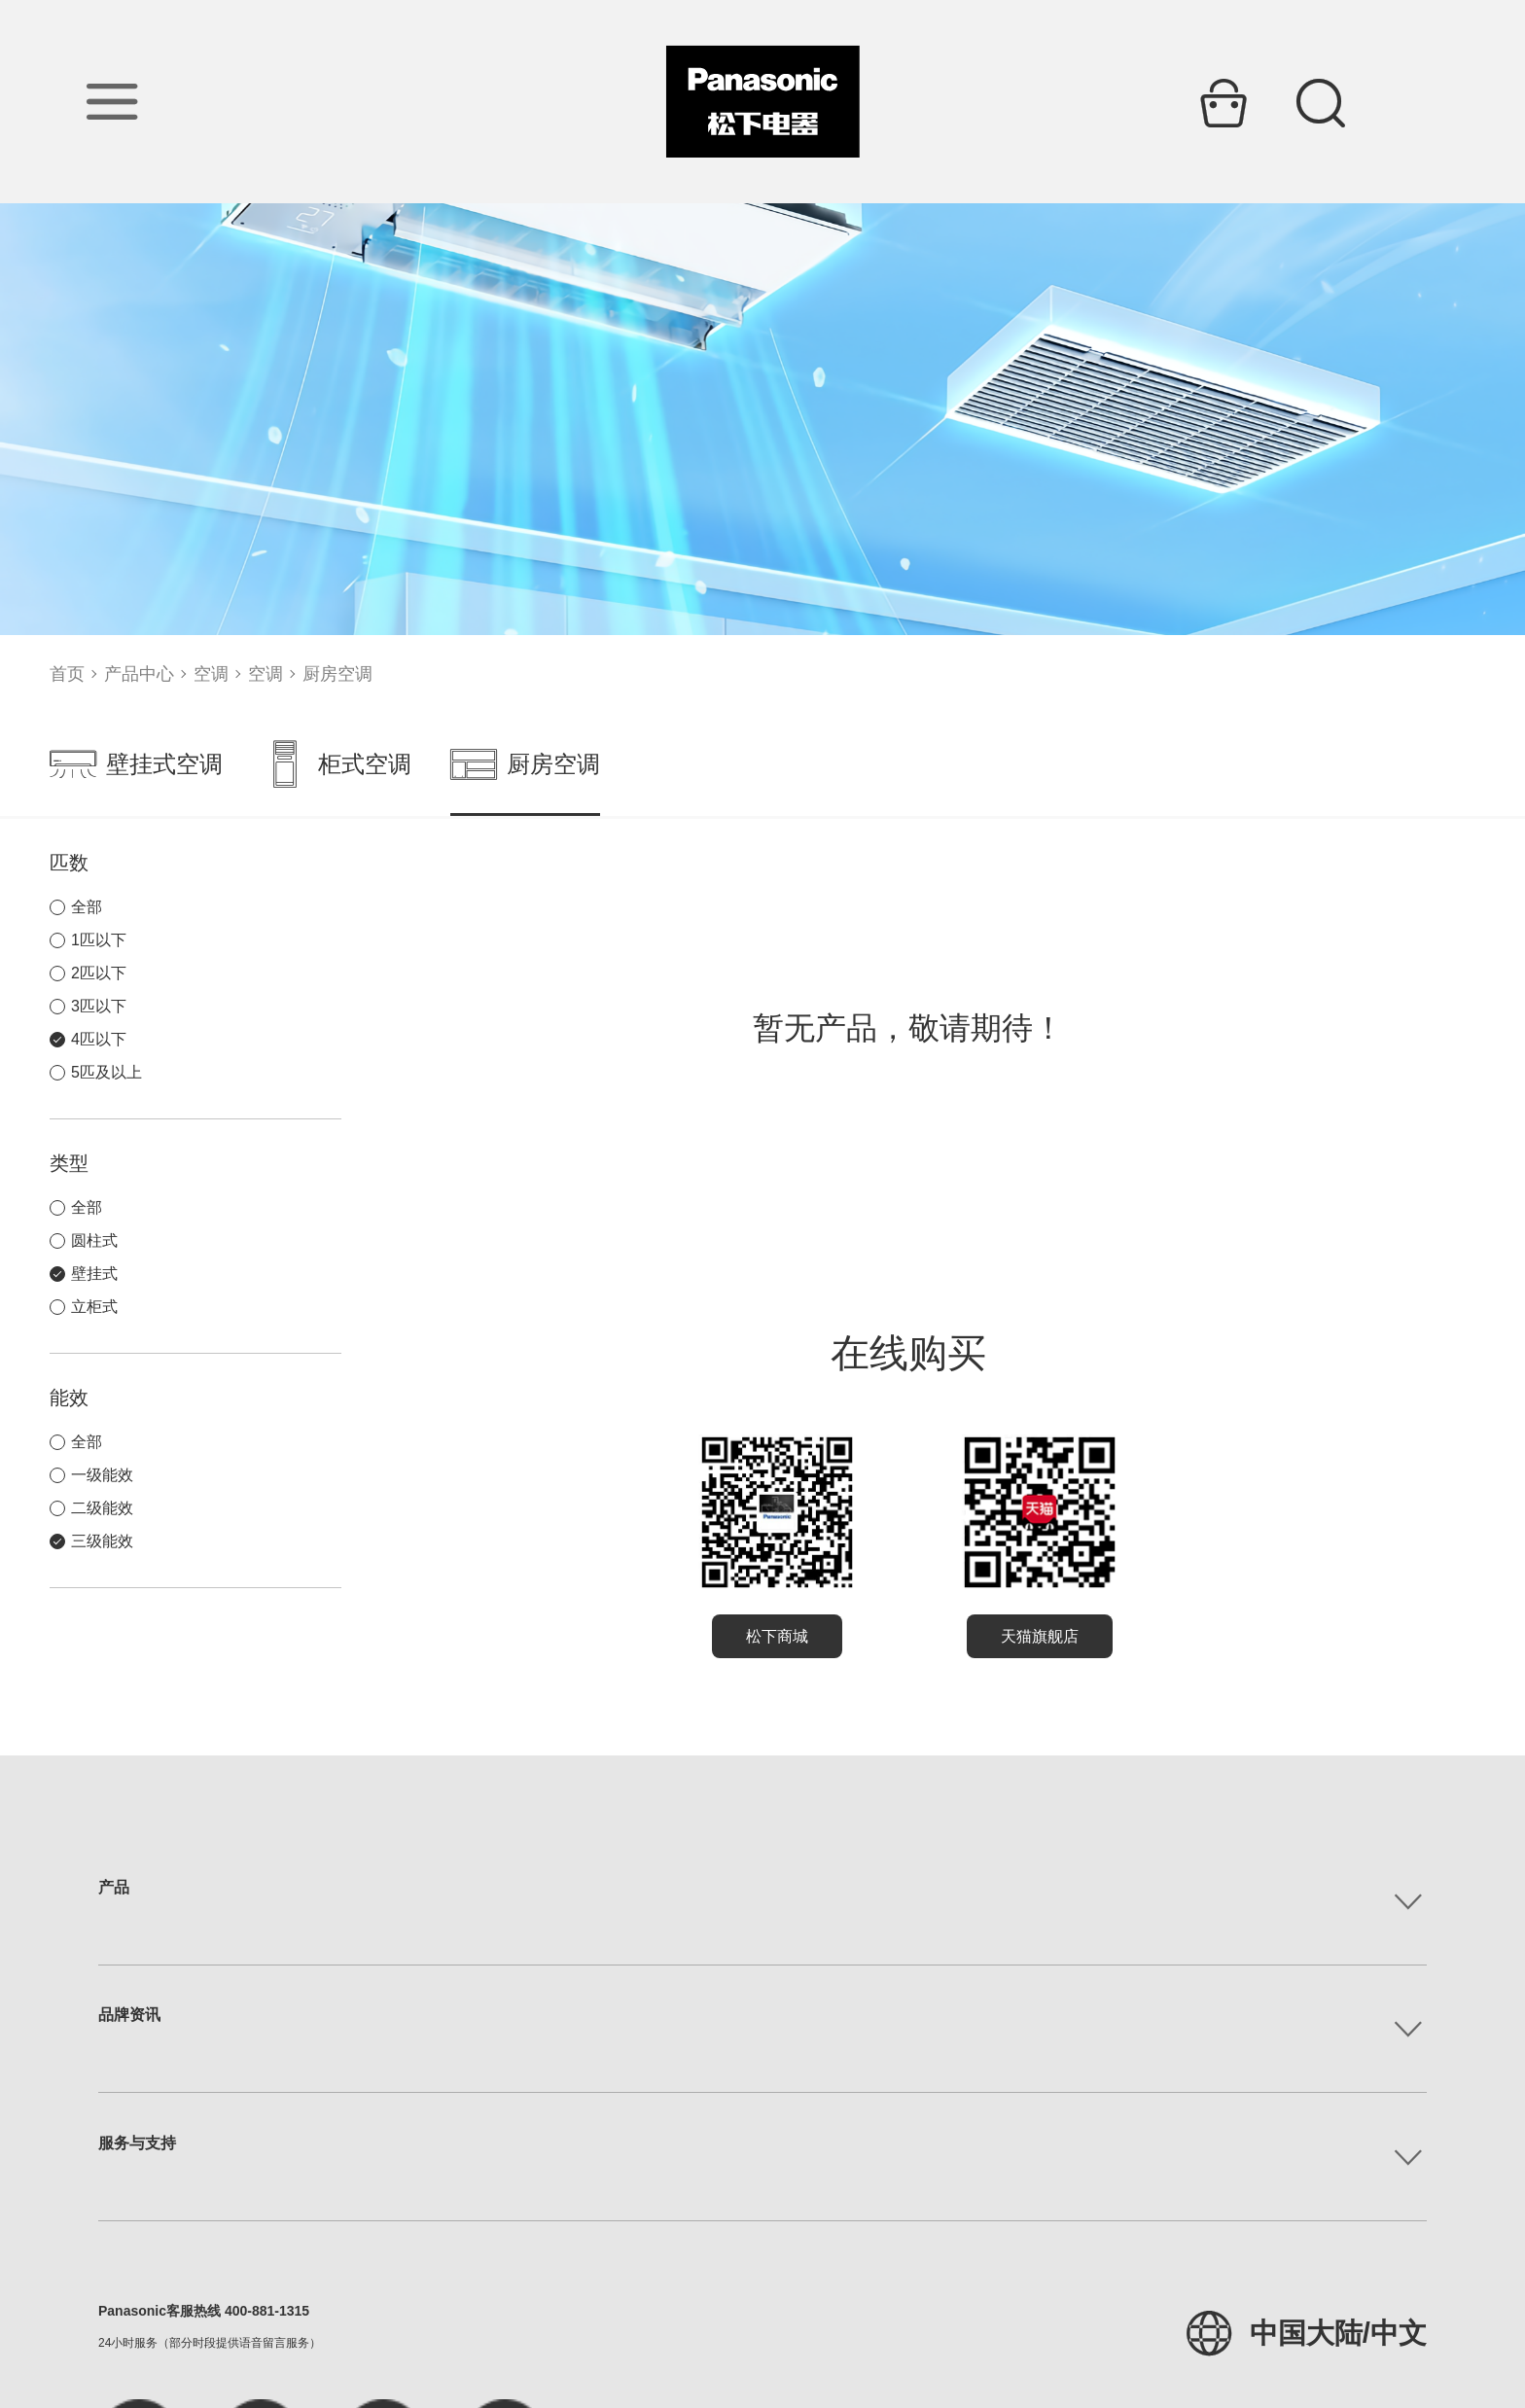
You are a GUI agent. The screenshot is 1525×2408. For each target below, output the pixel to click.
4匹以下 (98, 1039)
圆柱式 (94, 1240)
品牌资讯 (129, 2014)
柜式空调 (336, 764)
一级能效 (102, 1475)
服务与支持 (137, 2143)
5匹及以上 (106, 1072)
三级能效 (102, 1541)
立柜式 (94, 1306)
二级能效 (102, 1508)
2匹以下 (98, 973)
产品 (113, 1887)
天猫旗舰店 (1040, 1636)
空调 (211, 674)
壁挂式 (94, 1273)
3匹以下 (98, 1006)
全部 (86, 907)
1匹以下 (98, 940)
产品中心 (139, 674)
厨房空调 (337, 674)
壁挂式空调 (136, 764)
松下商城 (777, 1636)
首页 (67, 674)
